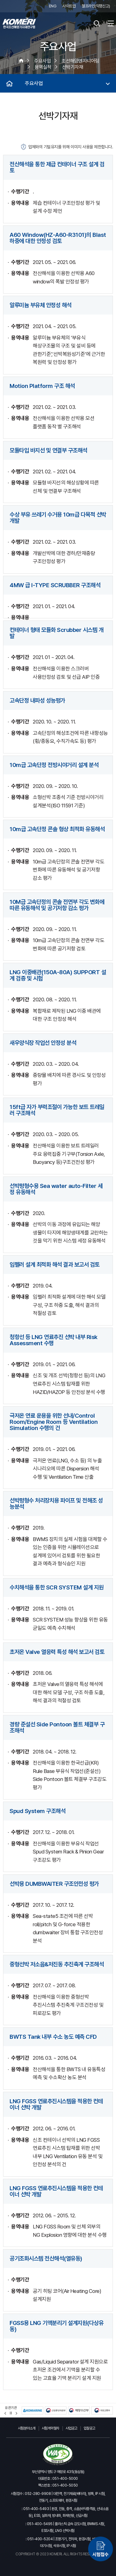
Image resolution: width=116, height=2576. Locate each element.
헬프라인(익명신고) (96, 6)
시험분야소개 (27, 2428)
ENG (53, 6)
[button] (5, 2413)
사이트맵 (68, 6)
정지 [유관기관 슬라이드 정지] (10, 2413)
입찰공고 (89, 2428)
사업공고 (71, 2428)
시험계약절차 (50, 2428)
